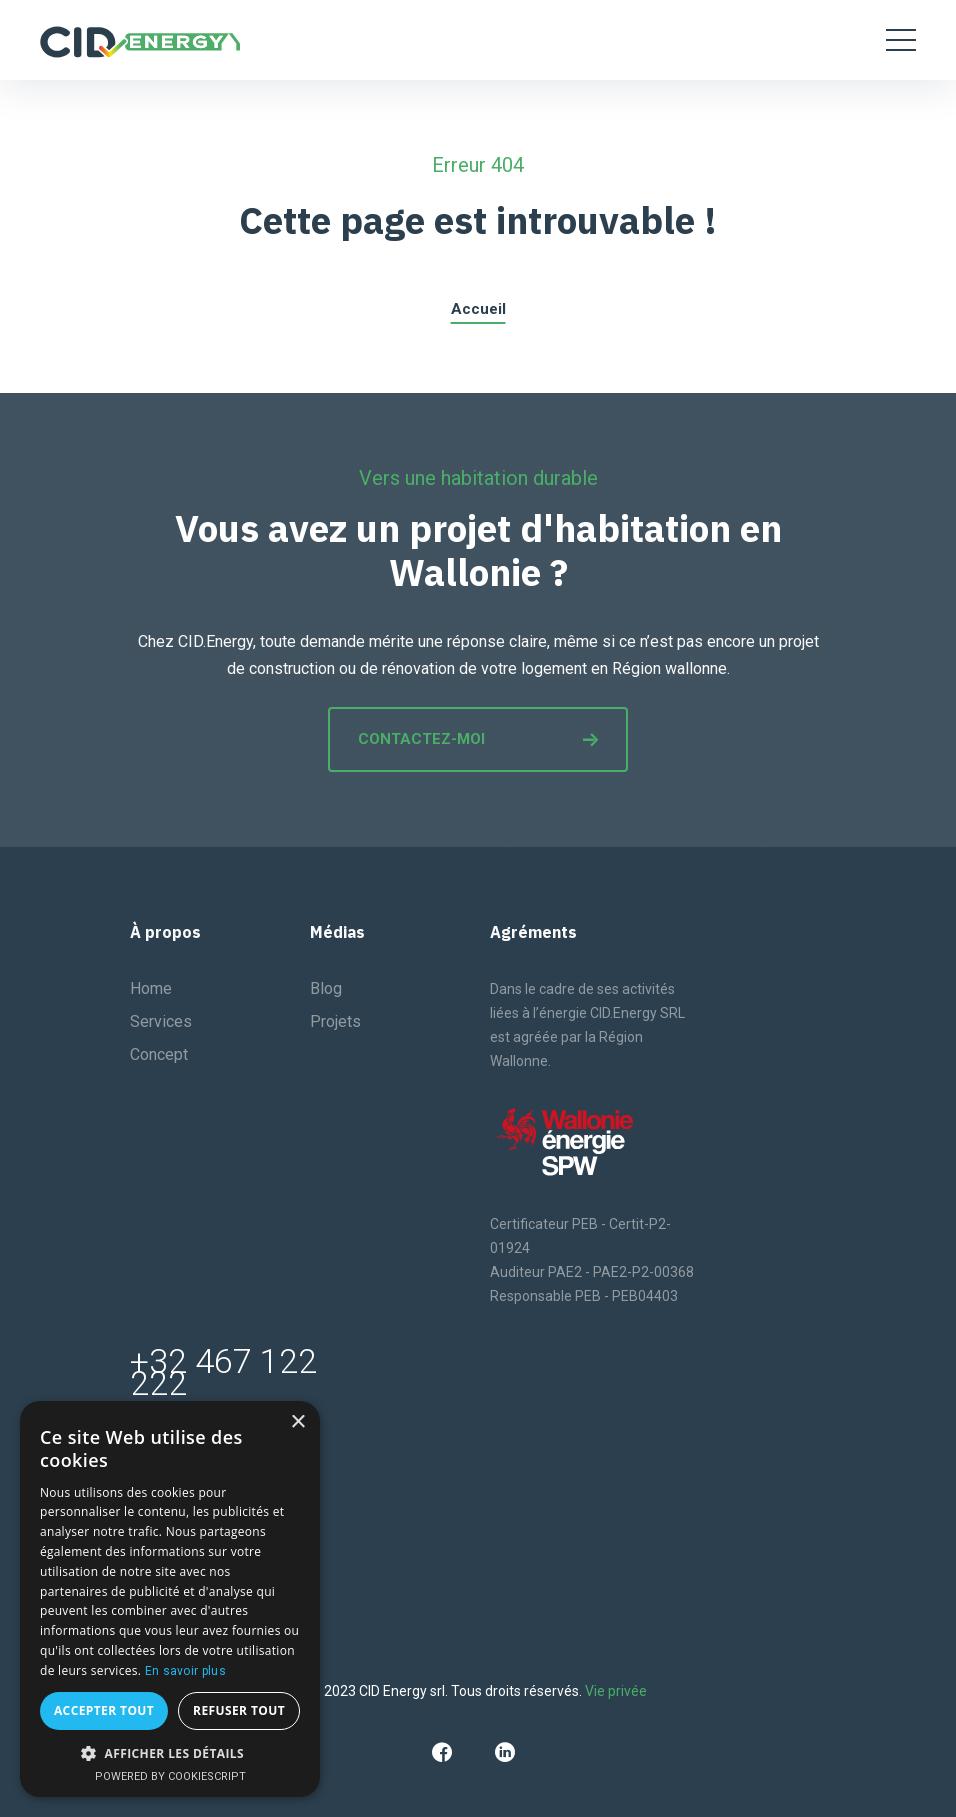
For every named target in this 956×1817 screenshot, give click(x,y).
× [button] (297, 1422)
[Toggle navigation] (901, 40)
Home (151, 988)
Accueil (478, 309)
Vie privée (616, 1691)
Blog (326, 988)
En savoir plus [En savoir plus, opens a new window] (185, 1671)
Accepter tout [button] (104, 1710)
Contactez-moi (478, 739)
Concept (159, 1054)
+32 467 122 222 (223, 1372)
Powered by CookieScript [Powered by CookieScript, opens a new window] (170, 1776)
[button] (170, 1753)
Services (161, 1021)
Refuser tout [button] (239, 1710)
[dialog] (170, 1599)
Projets (335, 1021)
